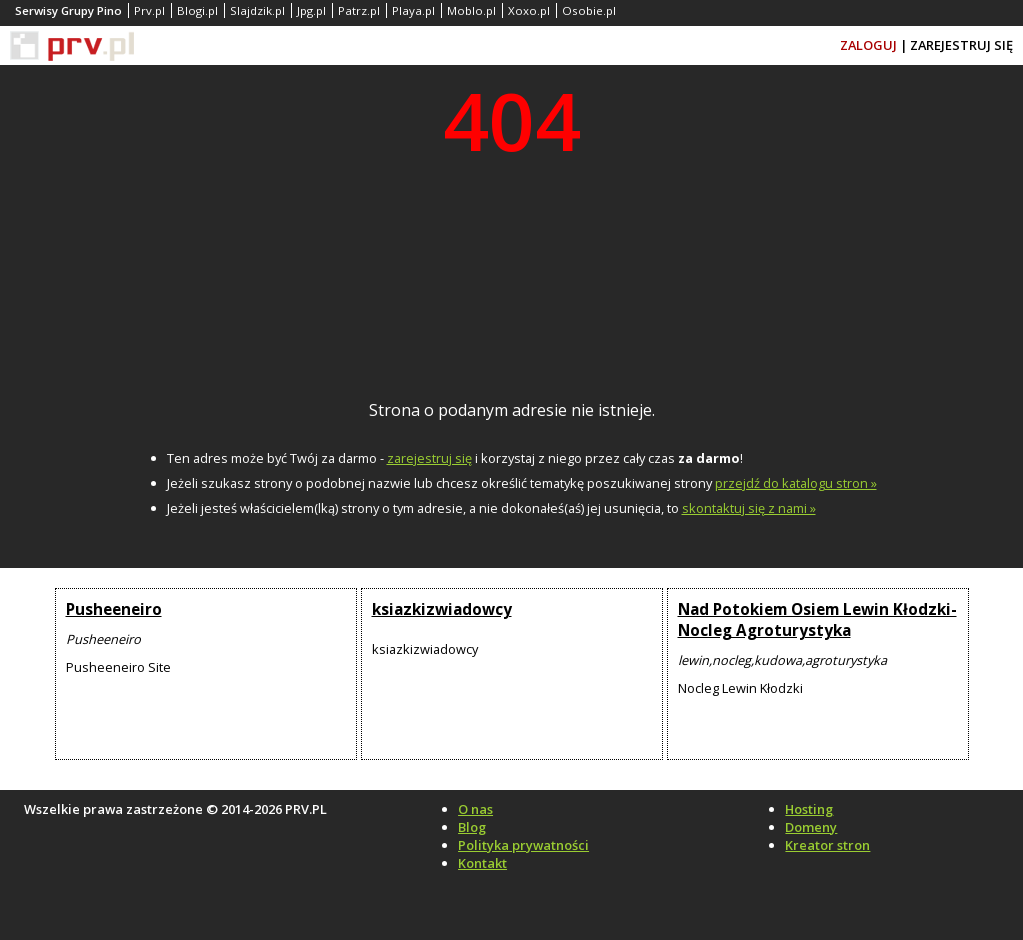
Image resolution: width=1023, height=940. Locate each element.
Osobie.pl (589, 10)
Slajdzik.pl (257, 10)
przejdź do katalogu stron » (796, 483)
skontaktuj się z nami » (749, 508)
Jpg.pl (311, 10)
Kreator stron (827, 845)
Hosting (809, 809)
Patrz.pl (359, 10)
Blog (472, 827)
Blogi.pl (197, 10)
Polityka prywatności (523, 845)
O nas (475, 809)
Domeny (811, 827)
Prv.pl (149, 10)
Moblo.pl (471, 10)
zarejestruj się (429, 458)
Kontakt (482, 863)
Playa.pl (413, 10)
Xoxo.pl (529, 10)
